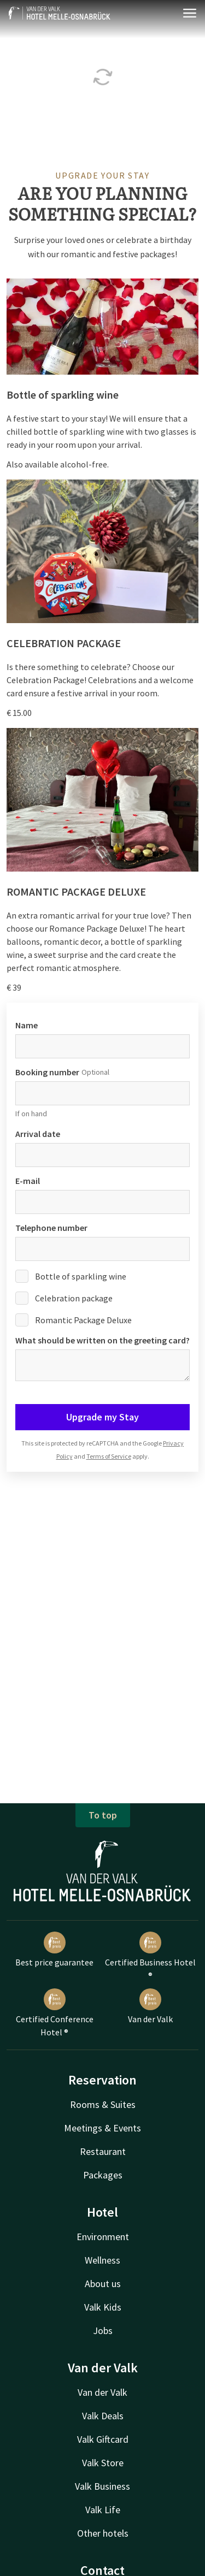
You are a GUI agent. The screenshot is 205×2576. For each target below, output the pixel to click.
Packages (102, 2175)
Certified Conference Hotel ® (54, 2013)
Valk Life (102, 2509)
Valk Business (102, 2486)
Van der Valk (150, 2006)
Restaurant (103, 2151)
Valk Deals (103, 2415)
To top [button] (103, 1815)
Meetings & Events (102, 2128)
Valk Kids (102, 2307)
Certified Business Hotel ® (150, 1956)
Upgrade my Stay (102, 1417)
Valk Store (103, 2462)
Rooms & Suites (103, 2104)
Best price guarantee (54, 1950)
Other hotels (102, 2533)
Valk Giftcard (102, 2439)
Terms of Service (108, 1456)
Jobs (103, 2330)
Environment (103, 2236)
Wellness (102, 2260)
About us (103, 2283)
